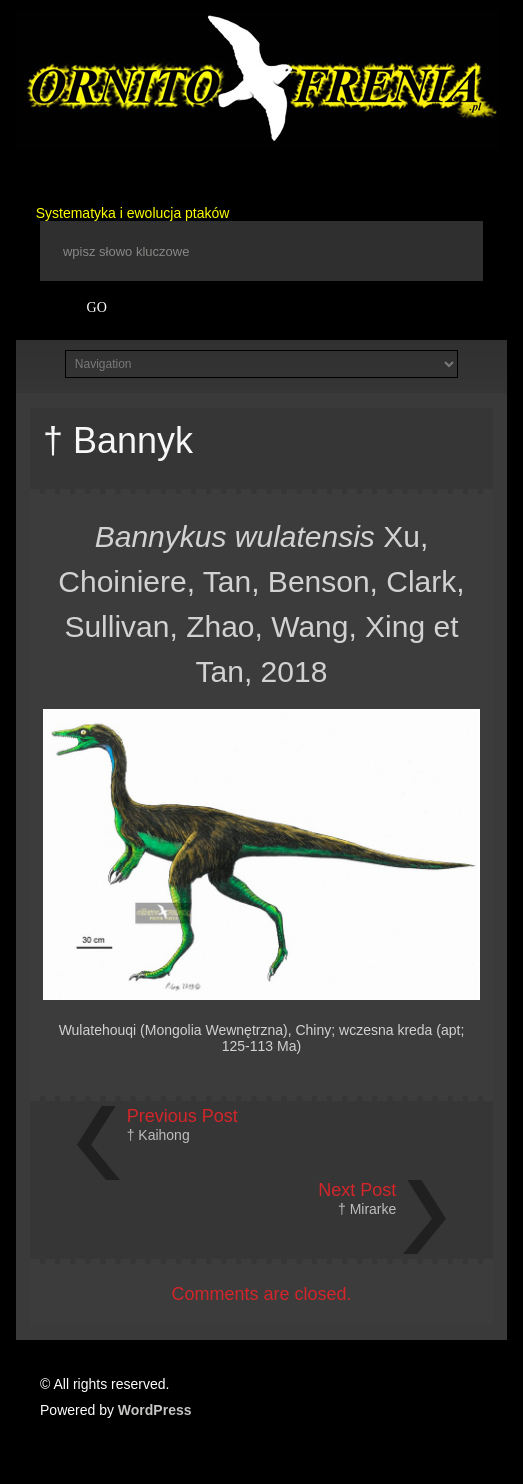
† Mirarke (367, 1209)
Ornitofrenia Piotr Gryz (258, 80)
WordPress (155, 1410)
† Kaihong (158, 1135)
